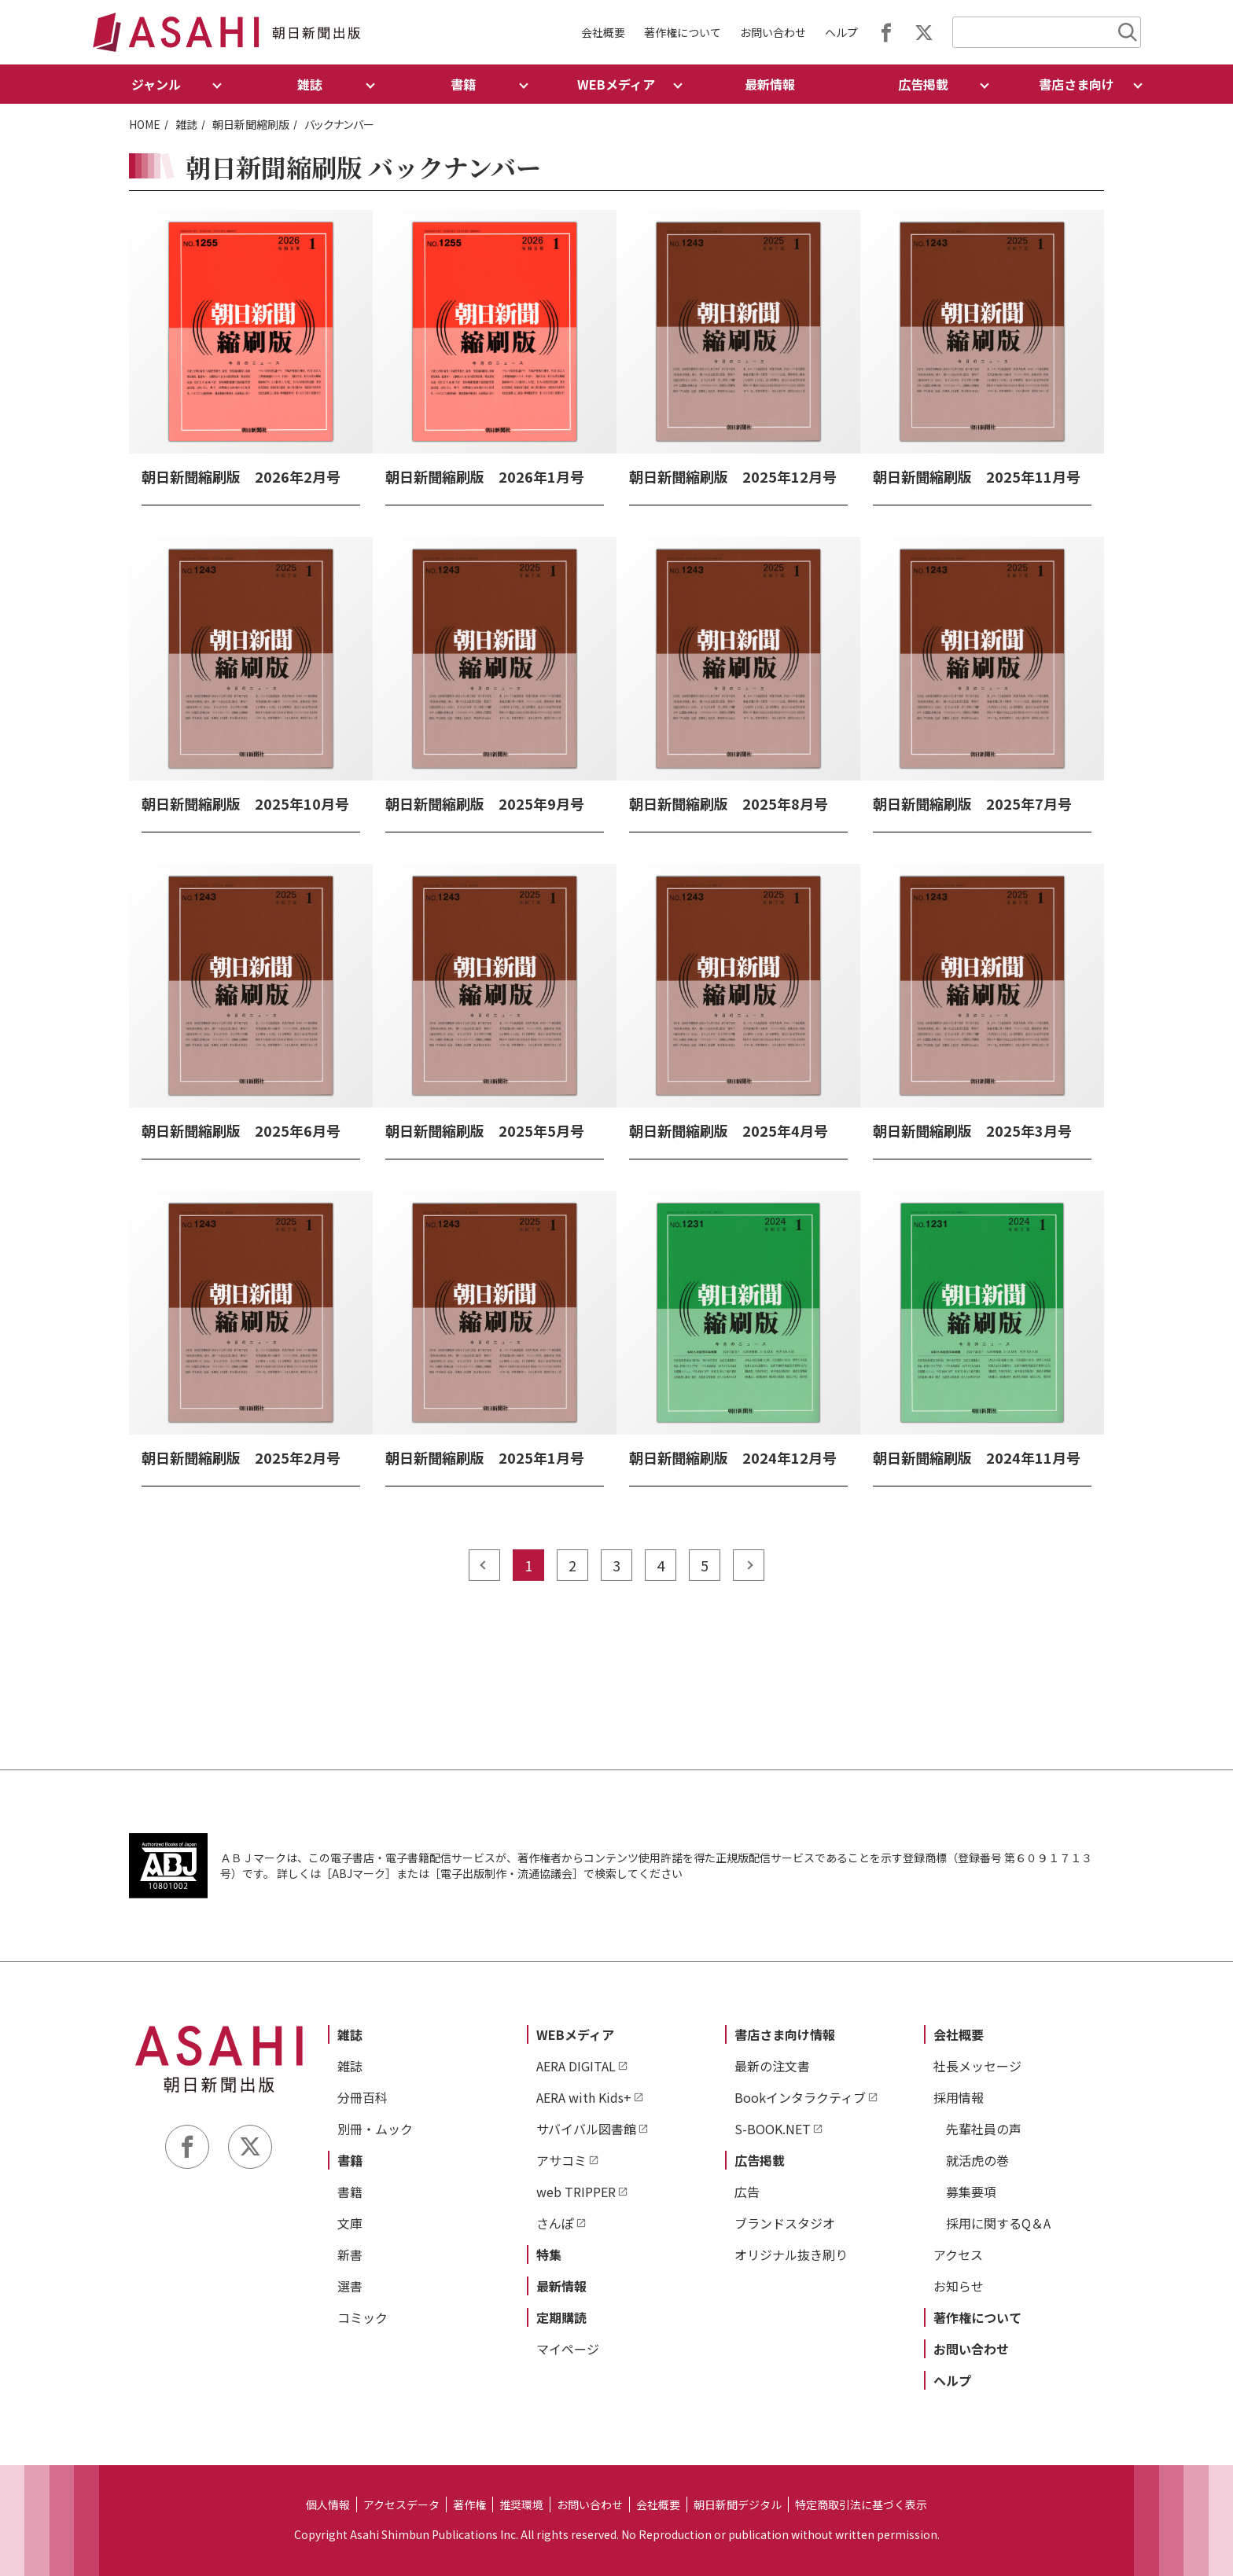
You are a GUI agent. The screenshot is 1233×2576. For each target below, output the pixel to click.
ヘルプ (841, 32)
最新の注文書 (772, 2065)
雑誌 (186, 124)
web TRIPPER (576, 2191)
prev (484, 1565)
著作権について (682, 32)
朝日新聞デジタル (738, 2504)
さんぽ (555, 2223)
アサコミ (561, 2160)
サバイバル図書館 (586, 2128)
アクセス (958, 2254)
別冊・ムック (375, 2128)
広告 (747, 2191)
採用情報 (958, 2097)
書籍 (350, 2160)
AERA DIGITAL (576, 2065)
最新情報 (770, 84)
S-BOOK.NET (772, 2128)
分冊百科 (362, 2097)
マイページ (567, 2348)
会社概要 (603, 32)
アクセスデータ (401, 2504)
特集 (548, 2254)
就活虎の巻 (977, 2160)
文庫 (350, 2223)
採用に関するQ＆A (998, 2223)
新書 (350, 2254)
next (748, 1565)
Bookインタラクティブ (800, 2097)
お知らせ (958, 2286)
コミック (362, 2317)
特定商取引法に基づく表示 (861, 2504)
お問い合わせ (773, 32)
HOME (144, 124)
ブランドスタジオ (784, 2223)
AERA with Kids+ (583, 2097)
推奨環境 (521, 2504)
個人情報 (328, 2504)
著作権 (469, 2504)
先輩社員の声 (983, 2128)
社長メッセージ (977, 2065)
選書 (350, 2286)
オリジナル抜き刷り (791, 2254)
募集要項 (971, 2191)
